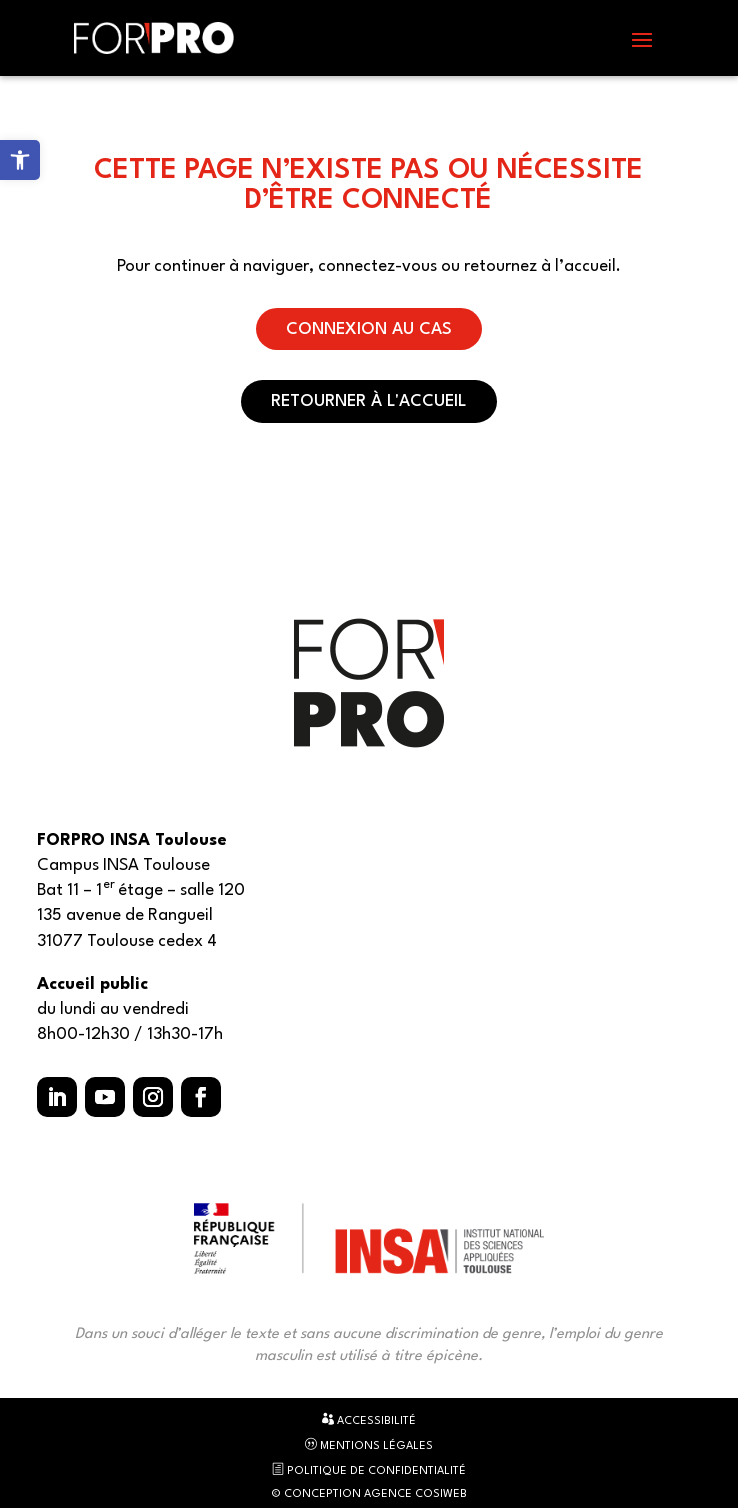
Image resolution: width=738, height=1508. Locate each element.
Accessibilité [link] (369, 1420)
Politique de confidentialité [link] (369, 1470)
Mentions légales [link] (369, 1445)
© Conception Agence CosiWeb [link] (369, 1494)
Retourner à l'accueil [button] (369, 401)
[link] (20, 160)
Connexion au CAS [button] (369, 329)
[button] (642, 39)
